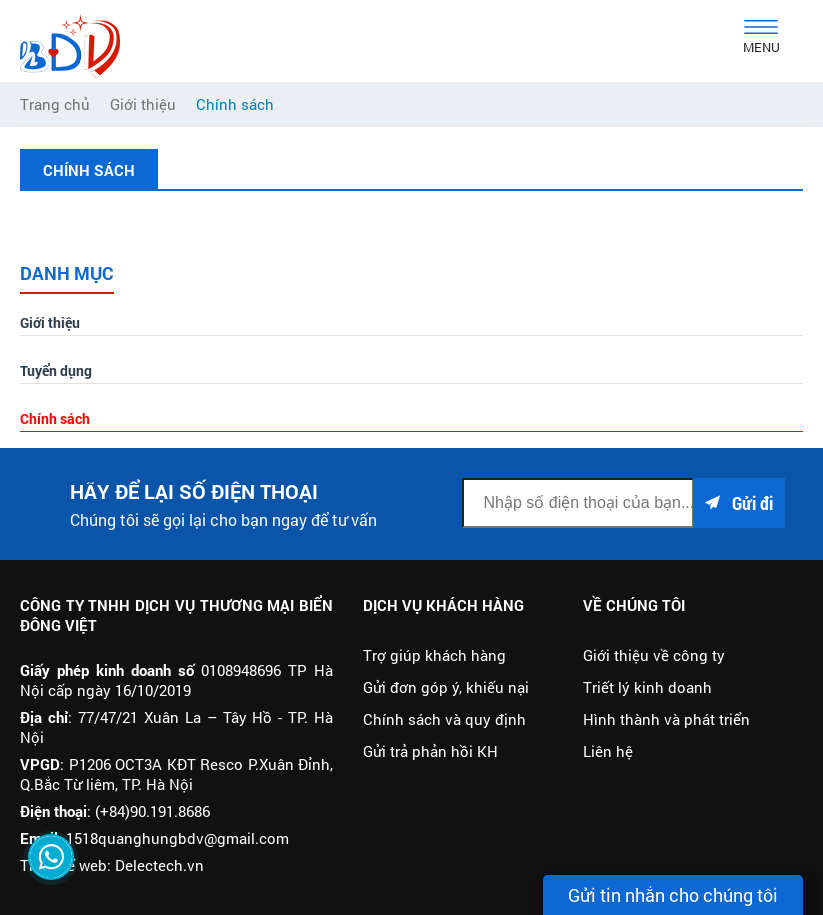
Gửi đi (739, 503)
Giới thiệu (50, 322)
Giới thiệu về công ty (654, 655)
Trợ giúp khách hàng (434, 655)
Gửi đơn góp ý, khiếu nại (446, 687)
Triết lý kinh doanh (647, 687)
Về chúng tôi (634, 605)
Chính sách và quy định (444, 719)
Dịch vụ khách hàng (443, 605)
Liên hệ (608, 751)
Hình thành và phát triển (666, 719)
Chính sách (55, 418)
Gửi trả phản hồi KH (430, 751)
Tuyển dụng (56, 370)
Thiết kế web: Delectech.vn (112, 865)
